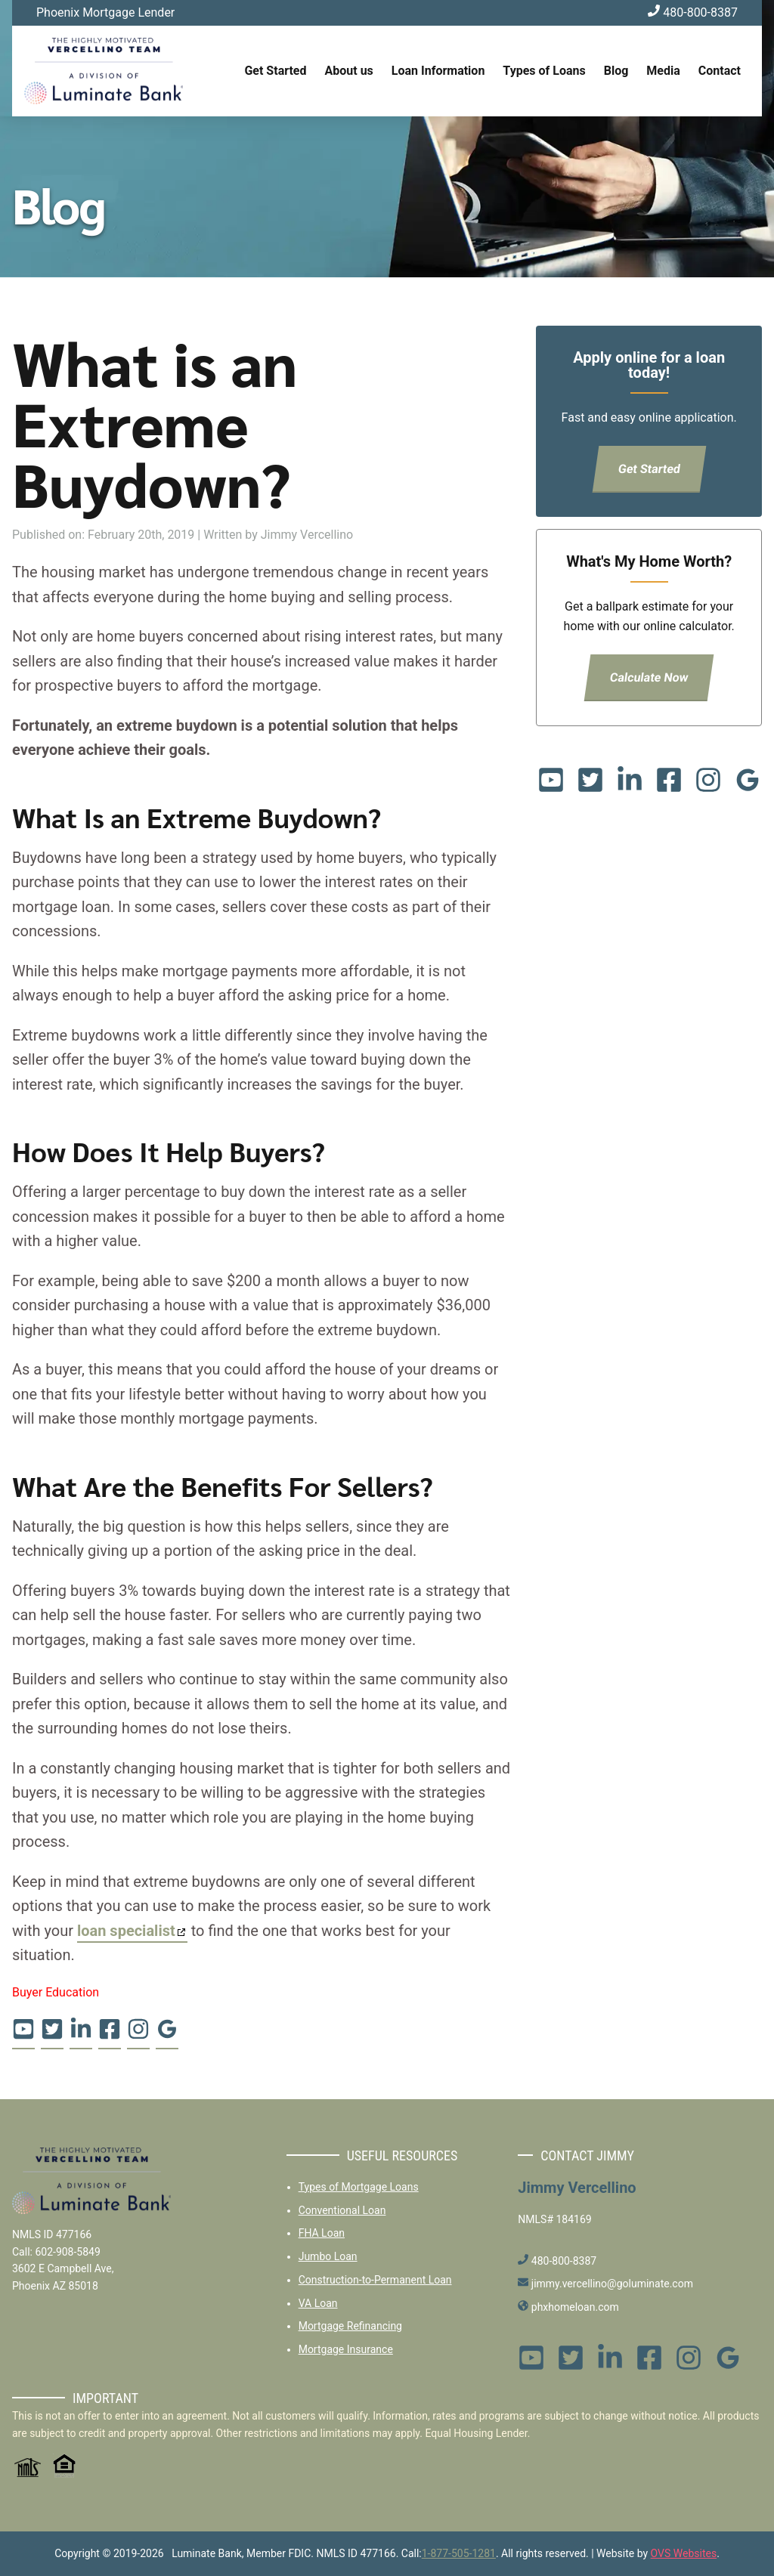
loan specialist (126, 1931)
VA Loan (318, 2303)
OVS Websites (684, 2553)
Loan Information (438, 70)
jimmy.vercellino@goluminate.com (605, 2284)
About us (349, 70)
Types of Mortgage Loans (359, 2187)
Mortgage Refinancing (350, 2326)
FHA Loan (322, 2233)
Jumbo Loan (328, 2256)
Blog (616, 70)
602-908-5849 (67, 2252)
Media (663, 70)
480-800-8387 (693, 12)
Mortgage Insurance (346, 2349)
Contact (719, 70)
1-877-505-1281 (459, 2553)
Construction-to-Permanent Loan (375, 2280)
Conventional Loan (342, 2210)
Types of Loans (544, 70)
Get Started (275, 70)
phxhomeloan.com (568, 2307)
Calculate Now (649, 677)
